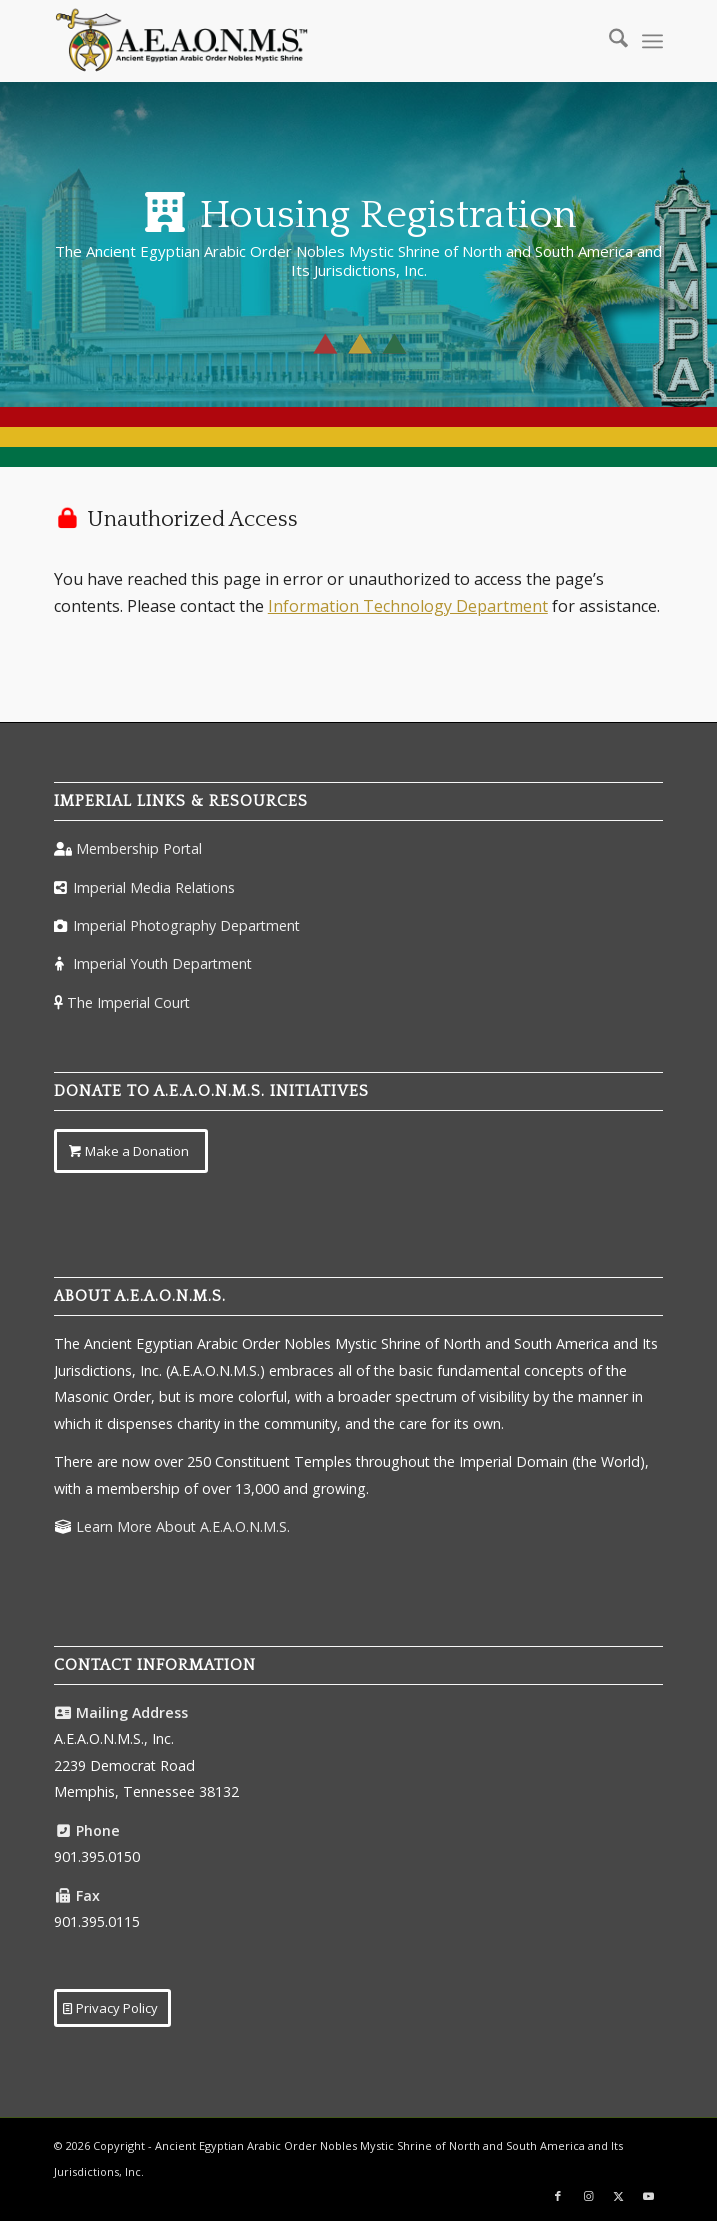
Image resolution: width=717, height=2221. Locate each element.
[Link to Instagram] (588, 2196)
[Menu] (652, 41)
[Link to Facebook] (558, 2196)
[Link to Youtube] (648, 2196)
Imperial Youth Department (162, 963)
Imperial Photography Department (186, 925)
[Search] (608, 41)
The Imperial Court (128, 1002)
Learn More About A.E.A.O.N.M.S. (183, 1526)
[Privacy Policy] (112, 2008)
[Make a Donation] (131, 1151)
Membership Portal (139, 848)
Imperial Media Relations (154, 887)
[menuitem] (608, 41)
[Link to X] (618, 2196)
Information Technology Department (408, 606)
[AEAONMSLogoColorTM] (298, 41)
